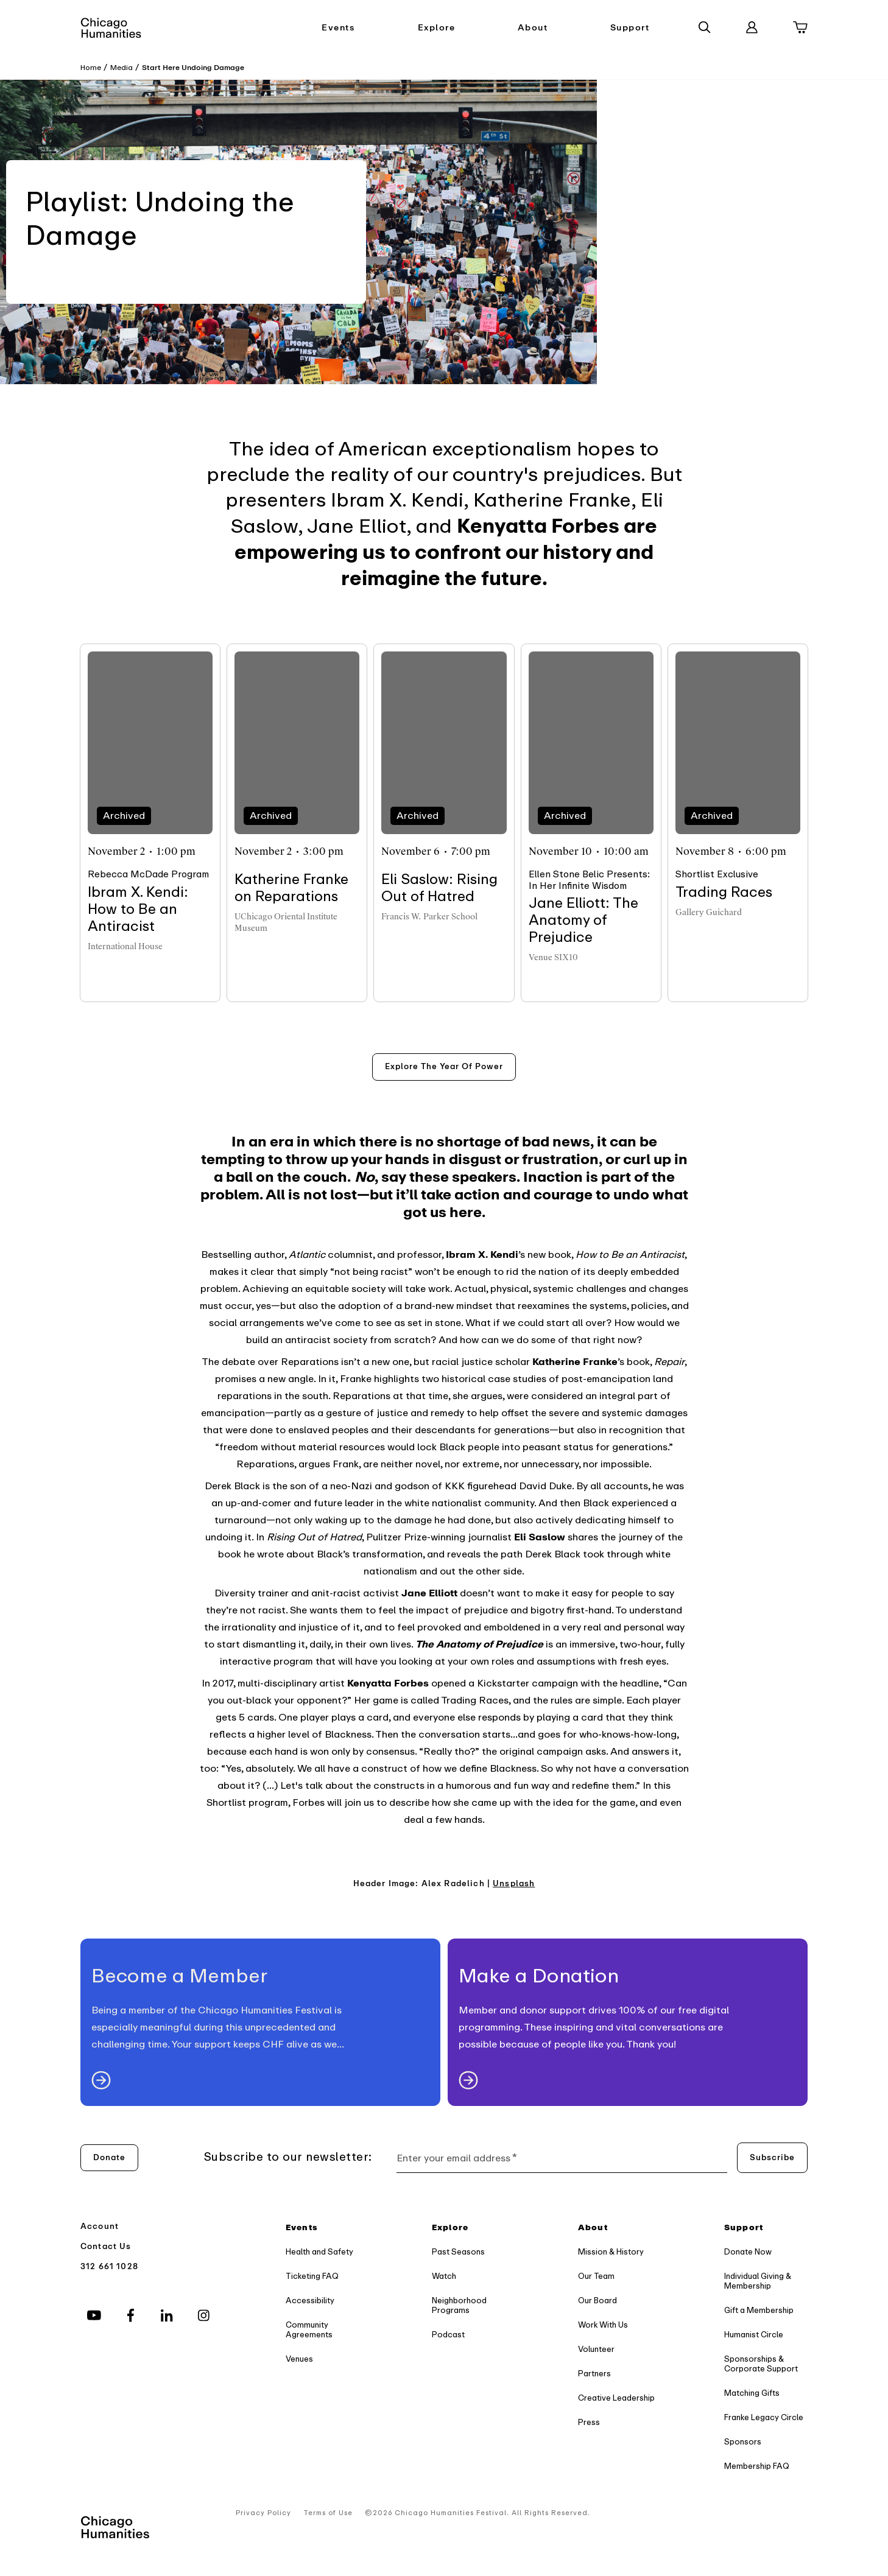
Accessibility (310, 2300)
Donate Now (748, 2252)
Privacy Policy (263, 2513)
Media (121, 67)
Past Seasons (458, 2252)
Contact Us (106, 2246)
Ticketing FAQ (312, 2276)
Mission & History (611, 2252)
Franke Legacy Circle (763, 2417)
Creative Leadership (616, 2398)
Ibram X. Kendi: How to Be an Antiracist (138, 909)
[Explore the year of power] (444, 1067)
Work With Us (603, 2325)
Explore (437, 28)
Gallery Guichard (708, 912)
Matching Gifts (752, 2393)
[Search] (705, 27)
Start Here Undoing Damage (193, 67)
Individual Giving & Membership (757, 2281)
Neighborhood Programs (459, 2305)
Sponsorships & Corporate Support (761, 2364)
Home (90, 67)
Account (99, 2226)
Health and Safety (319, 2252)
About (533, 28)
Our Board (597, 2300)
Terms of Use (328, 2513)
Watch (444, 2276)
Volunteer (596, 2349)
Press (589, 2422)
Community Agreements (309, 2330)
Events (338, 28)
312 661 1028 (109, 2266)
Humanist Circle (753, 2335)
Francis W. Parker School (429, 916)
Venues (299, 2359)
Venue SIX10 (553, 957)
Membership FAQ (756, 2466)
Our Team (596, 2276)
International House (125, 946)
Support (630, 28)
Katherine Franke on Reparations (291, 888)
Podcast (448, 2335)
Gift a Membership (759, 2310)
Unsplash (514, 1883)
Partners (594, 2374)
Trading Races (723, 892)
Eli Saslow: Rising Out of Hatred (439, 888)
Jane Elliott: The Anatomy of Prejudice (583, 920)
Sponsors (742, 2442)
